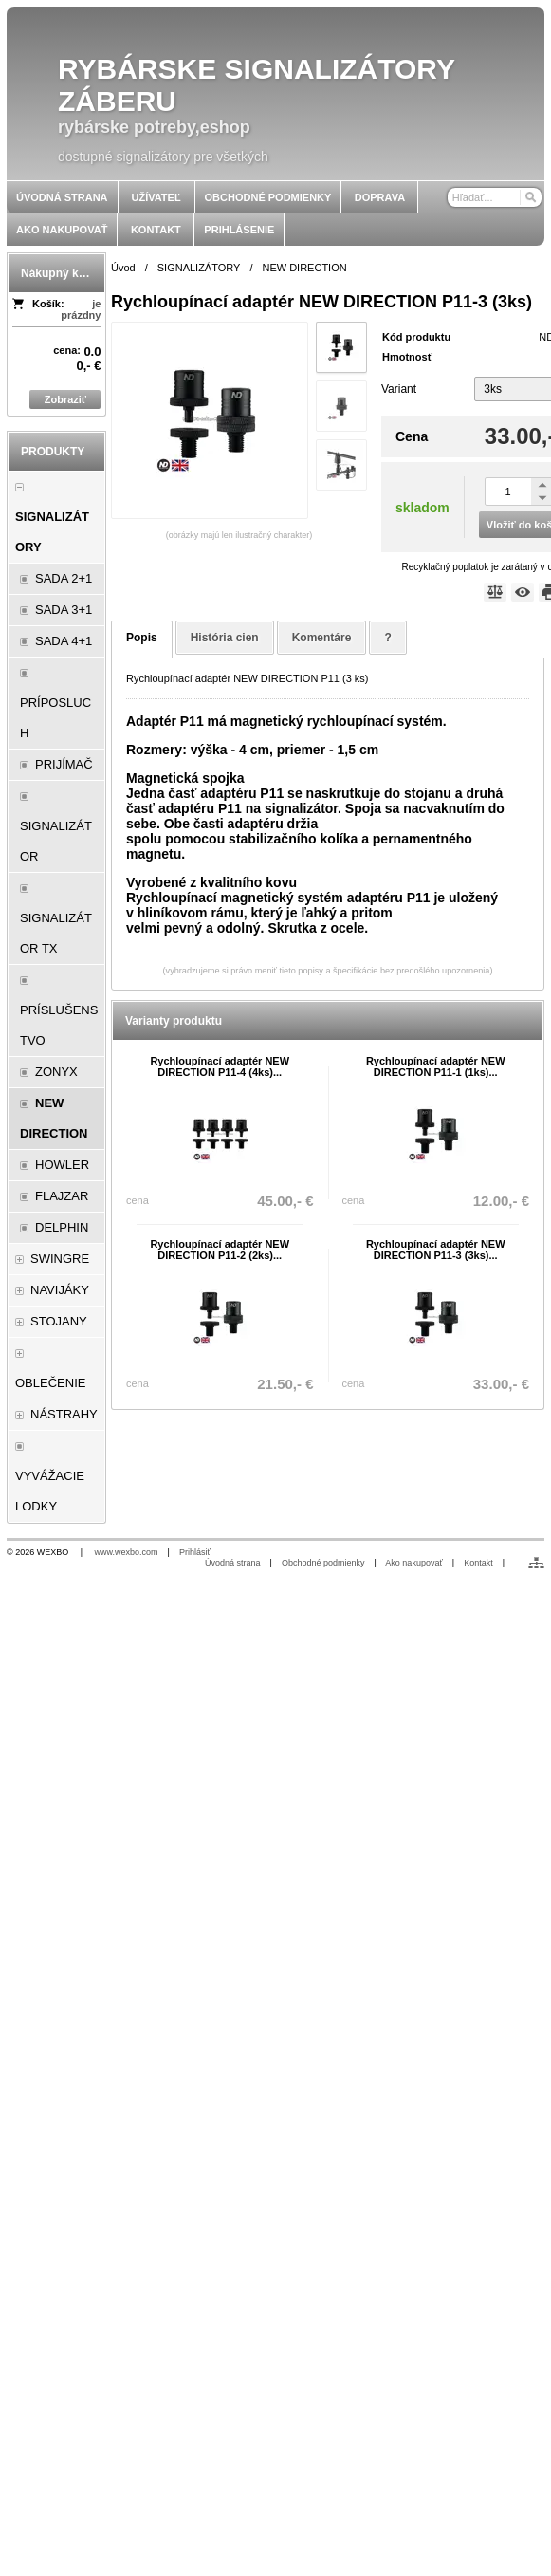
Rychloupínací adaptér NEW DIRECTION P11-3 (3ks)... (435, 1249)
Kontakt (478, 1562)
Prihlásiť (195, 1552)
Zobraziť (65, 399)
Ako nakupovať (413, 1562)
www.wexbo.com (126, 1552)
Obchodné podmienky (323, 1562)
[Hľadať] (530, 197)
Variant (398, 389)
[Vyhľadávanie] (495, 197)
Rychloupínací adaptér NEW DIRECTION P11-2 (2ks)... (219, 1249)
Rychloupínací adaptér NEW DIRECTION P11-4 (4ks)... (219, 1066)
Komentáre (322, 637)
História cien (225, 637)
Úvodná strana (233, 1562)
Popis (141, 637)
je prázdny (81, 309)
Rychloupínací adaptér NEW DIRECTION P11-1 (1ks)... (435, 1066)
